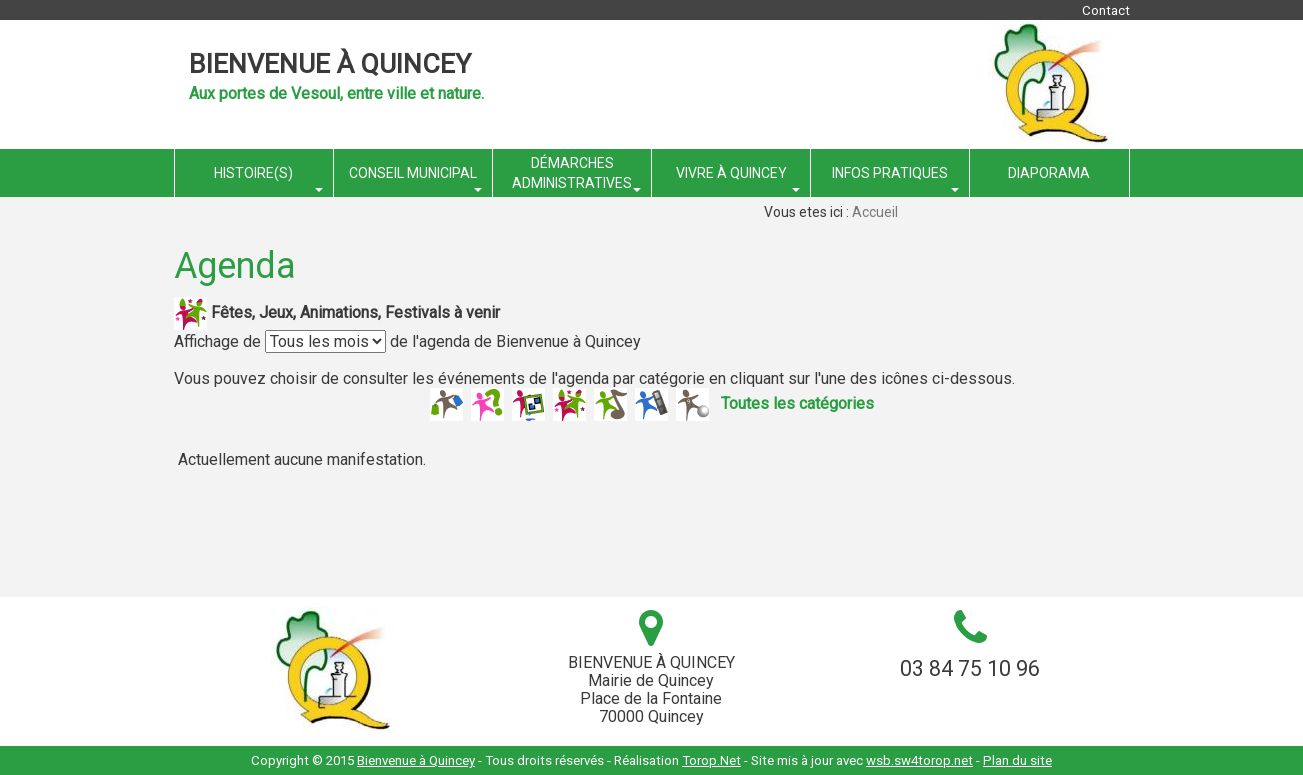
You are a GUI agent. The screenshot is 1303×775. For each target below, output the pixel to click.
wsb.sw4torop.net (919, 760)
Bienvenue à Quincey (330, 64)
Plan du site (1017, 760)
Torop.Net (711, 760)
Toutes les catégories (797, 402)
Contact (1106, 10)
